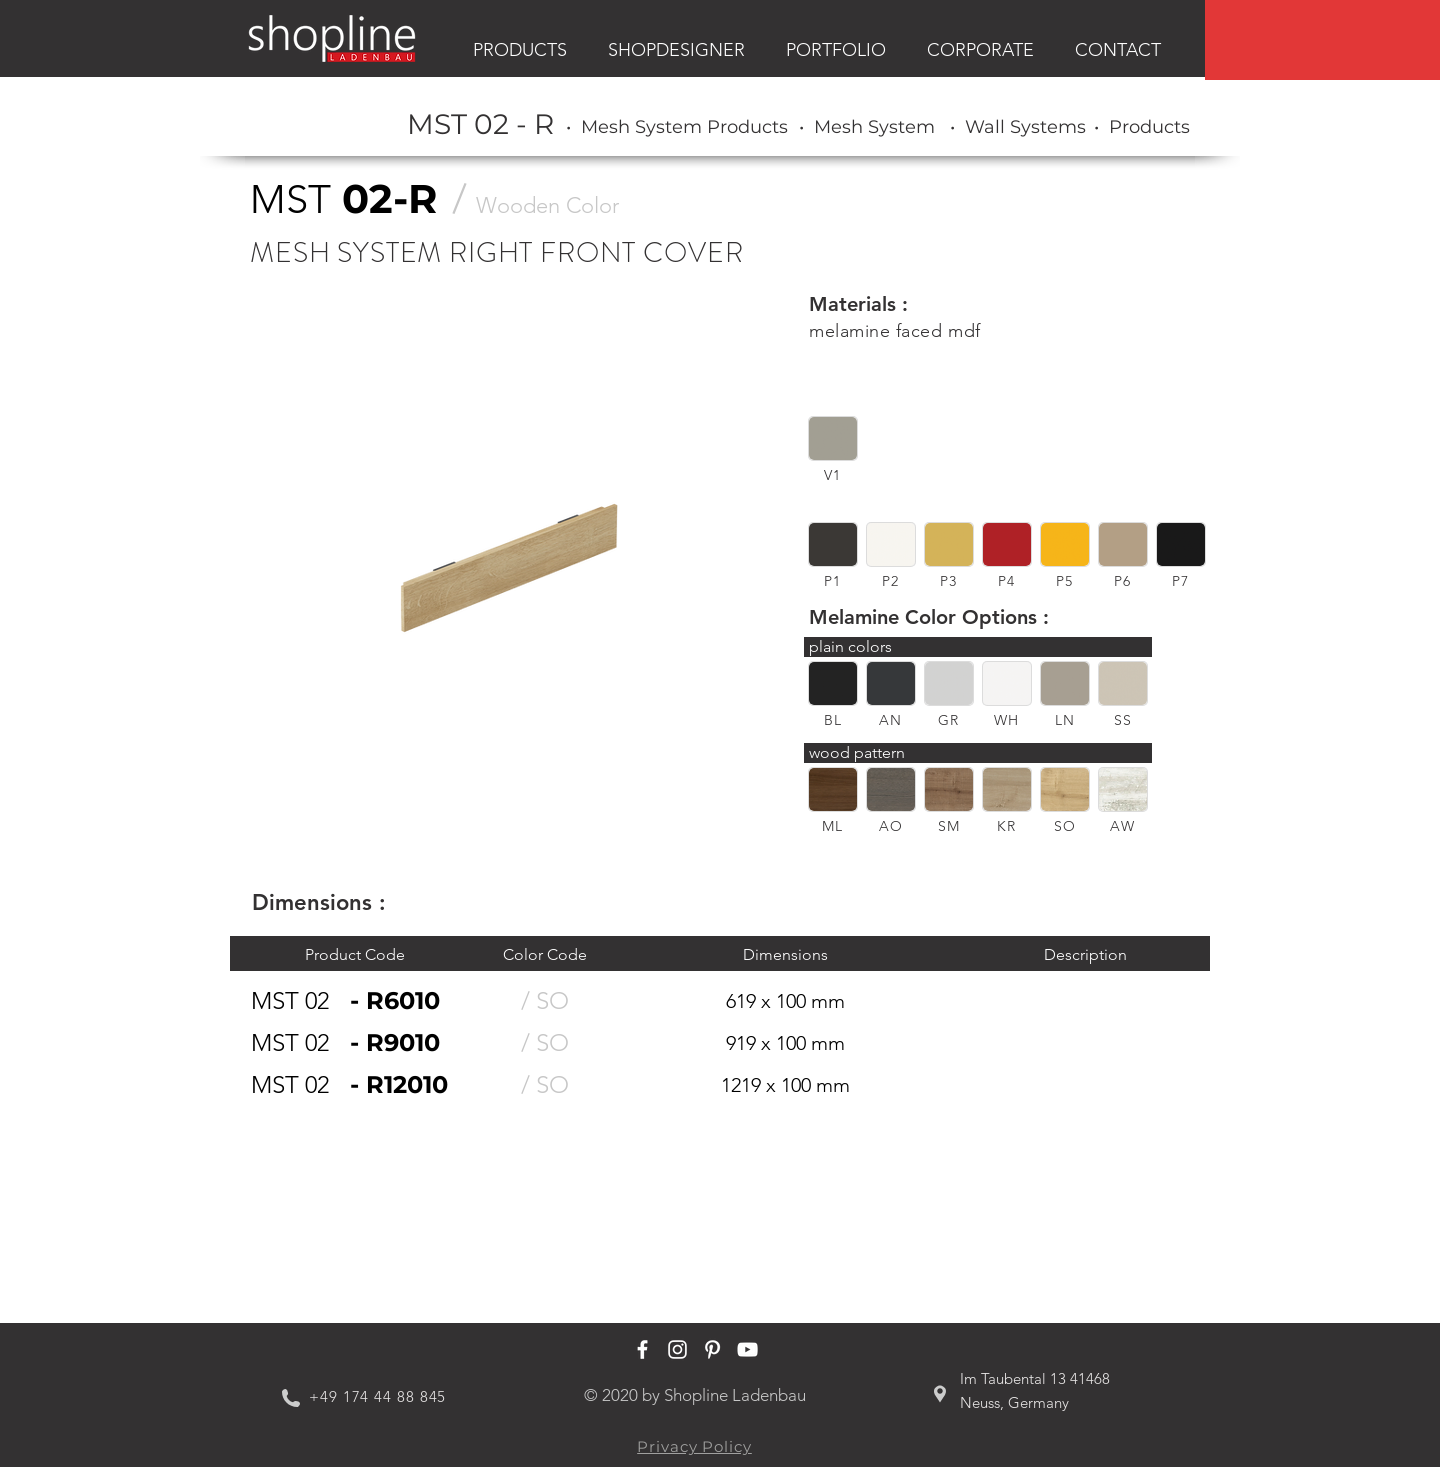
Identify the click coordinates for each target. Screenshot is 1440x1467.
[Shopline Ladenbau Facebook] (642, 1349)
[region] (1322, 40)
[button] (833, 438)
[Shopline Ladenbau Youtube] (747, 1349)
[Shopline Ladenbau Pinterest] (712, 1349)
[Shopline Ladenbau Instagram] (677, 1349)
